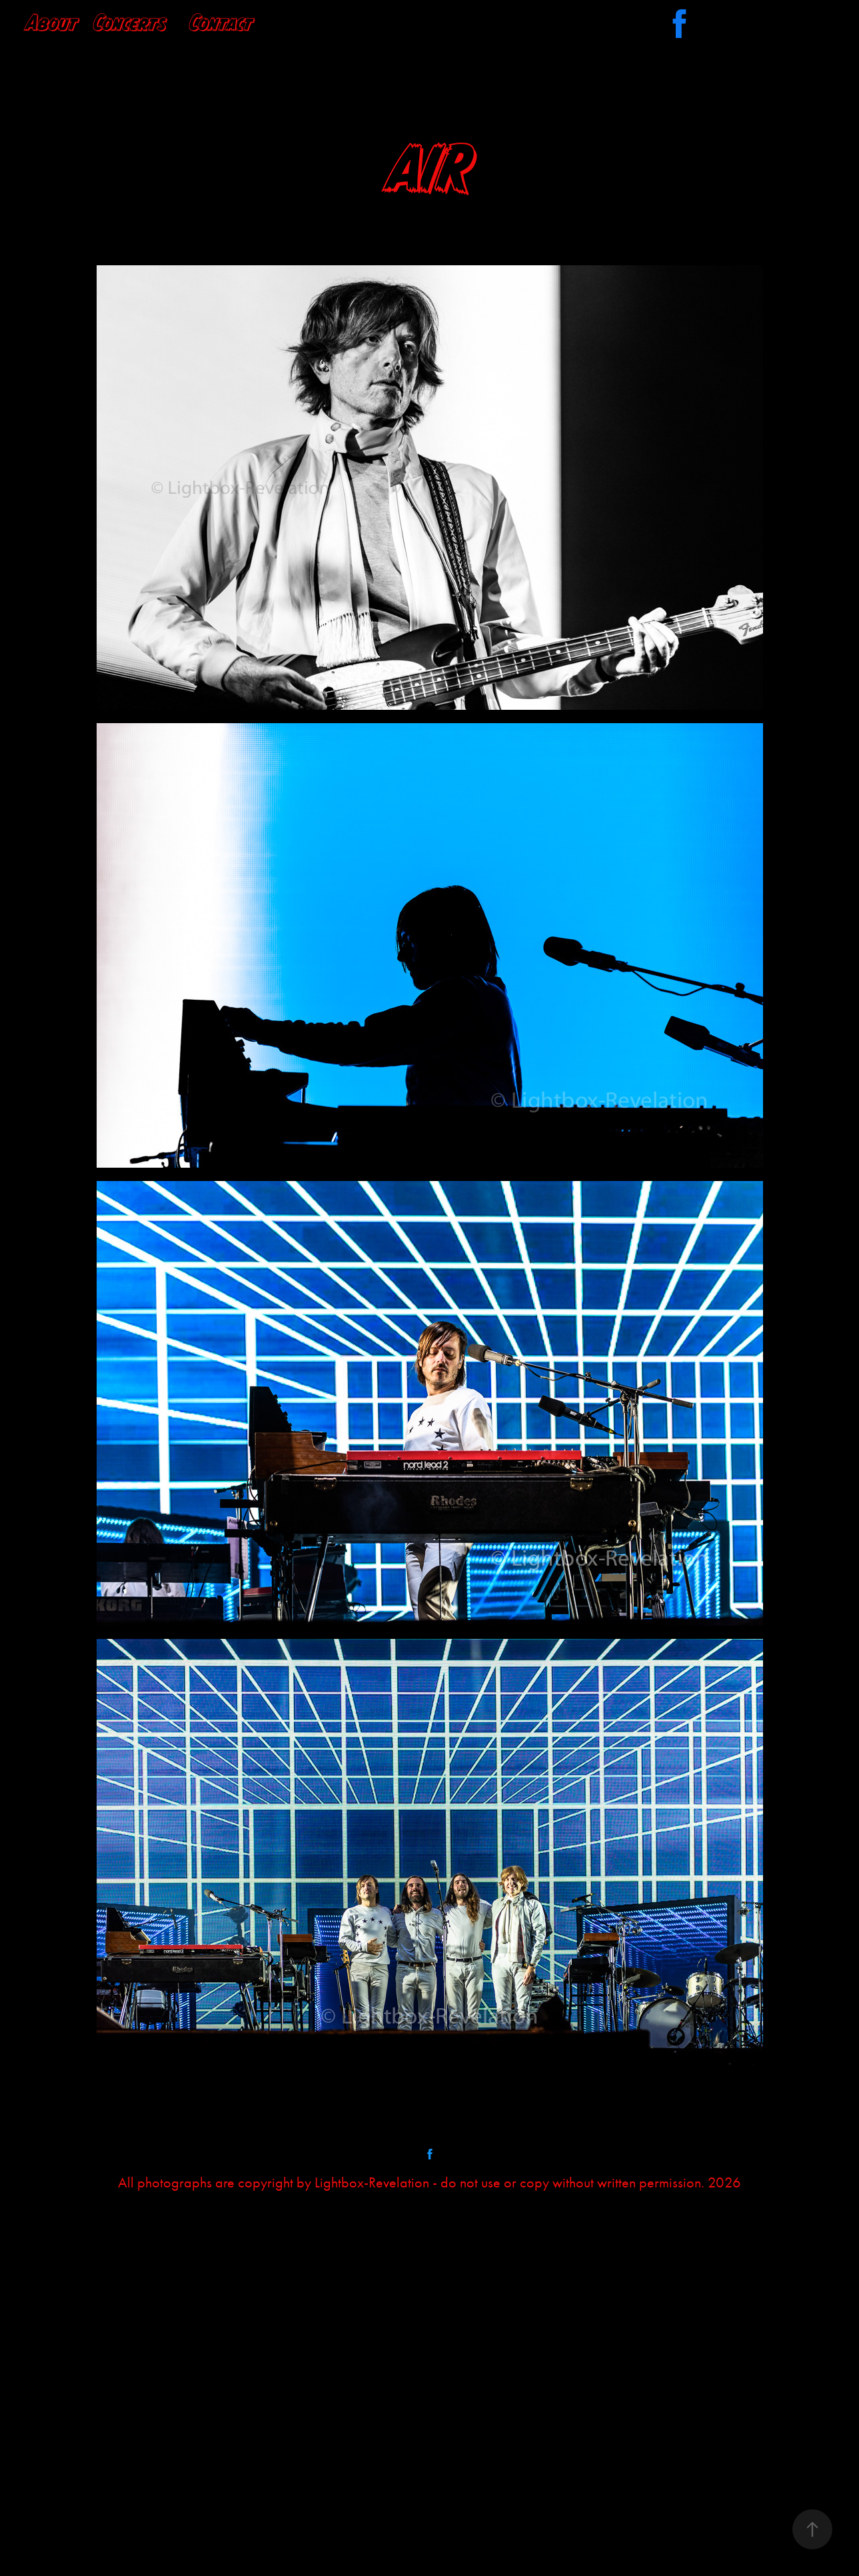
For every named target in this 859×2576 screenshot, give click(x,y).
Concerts (129, 22)
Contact (221, 22)
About (51, 22)
